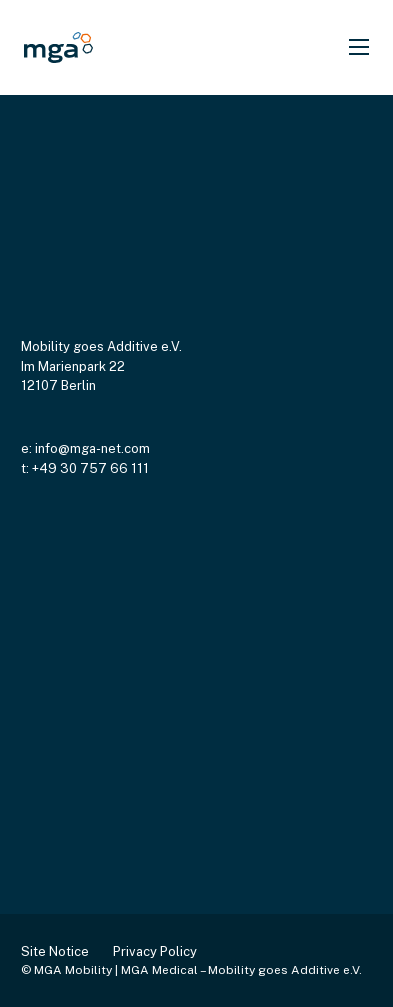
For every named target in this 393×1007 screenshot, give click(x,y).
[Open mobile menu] (359, 47)
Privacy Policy (155, 951)
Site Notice (55, 951)
